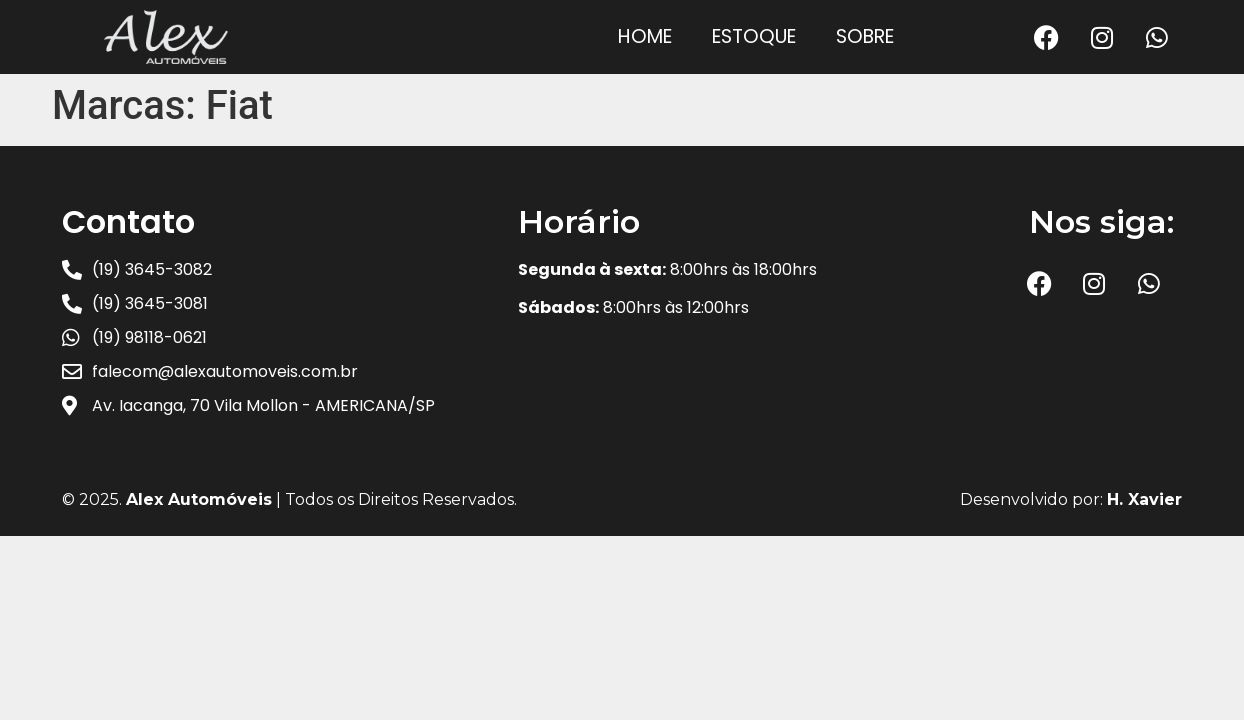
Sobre (865, 36)
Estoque (754, 36)
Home (645, 36)
